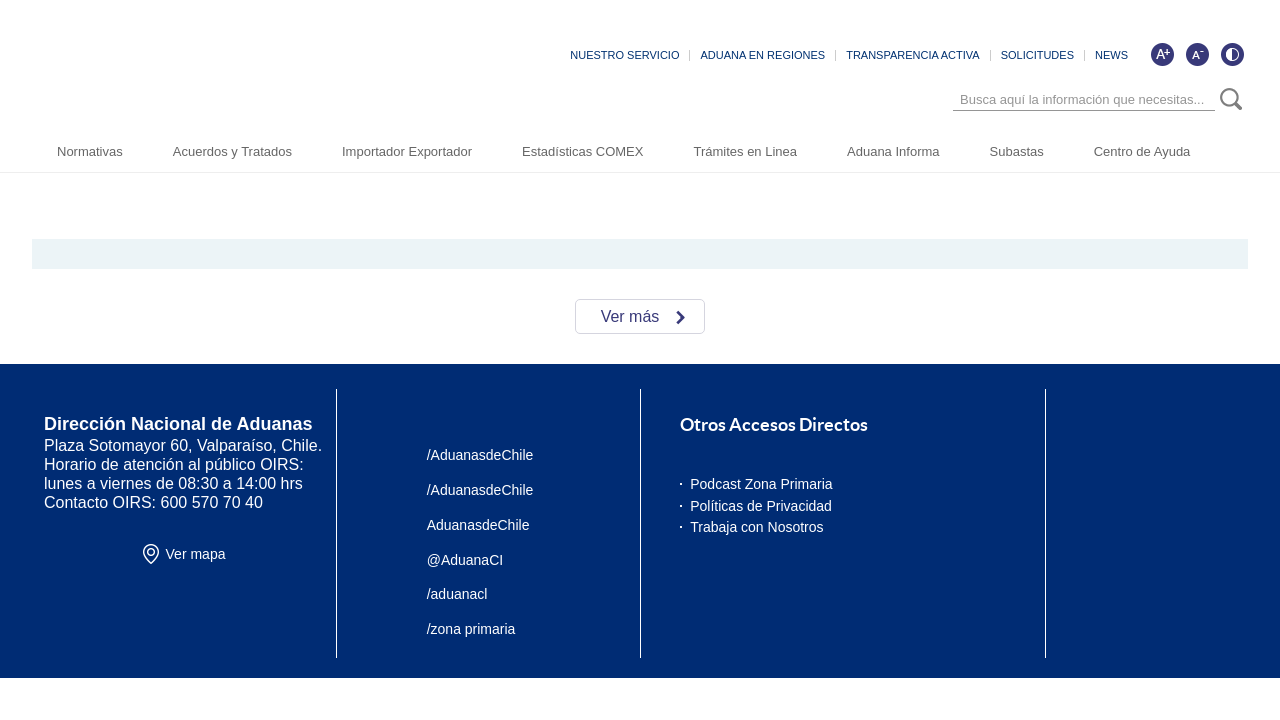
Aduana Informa (893, 151)
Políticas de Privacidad (761, 506)
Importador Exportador (407, 151)
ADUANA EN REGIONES (762, 55)
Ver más (630, 316)
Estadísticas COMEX (582, 151)
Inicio (128, 180)
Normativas (90, 151)
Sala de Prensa (197, 180)
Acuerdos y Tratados (232, 151)
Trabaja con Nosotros (756, 527)
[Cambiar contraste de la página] (1232, 54)
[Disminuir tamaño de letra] (1197, 54)
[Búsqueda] (1084, 99)
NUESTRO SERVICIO (624, 55)
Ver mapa (196, 554)
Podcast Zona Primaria (761, 484)
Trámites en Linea (745, 151)
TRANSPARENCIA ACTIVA (912, 55)
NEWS (1111, 55)
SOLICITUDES (1037, 55)
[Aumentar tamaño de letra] (1162, 54)
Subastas (1017, 151)
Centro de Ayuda (1142, 151)
